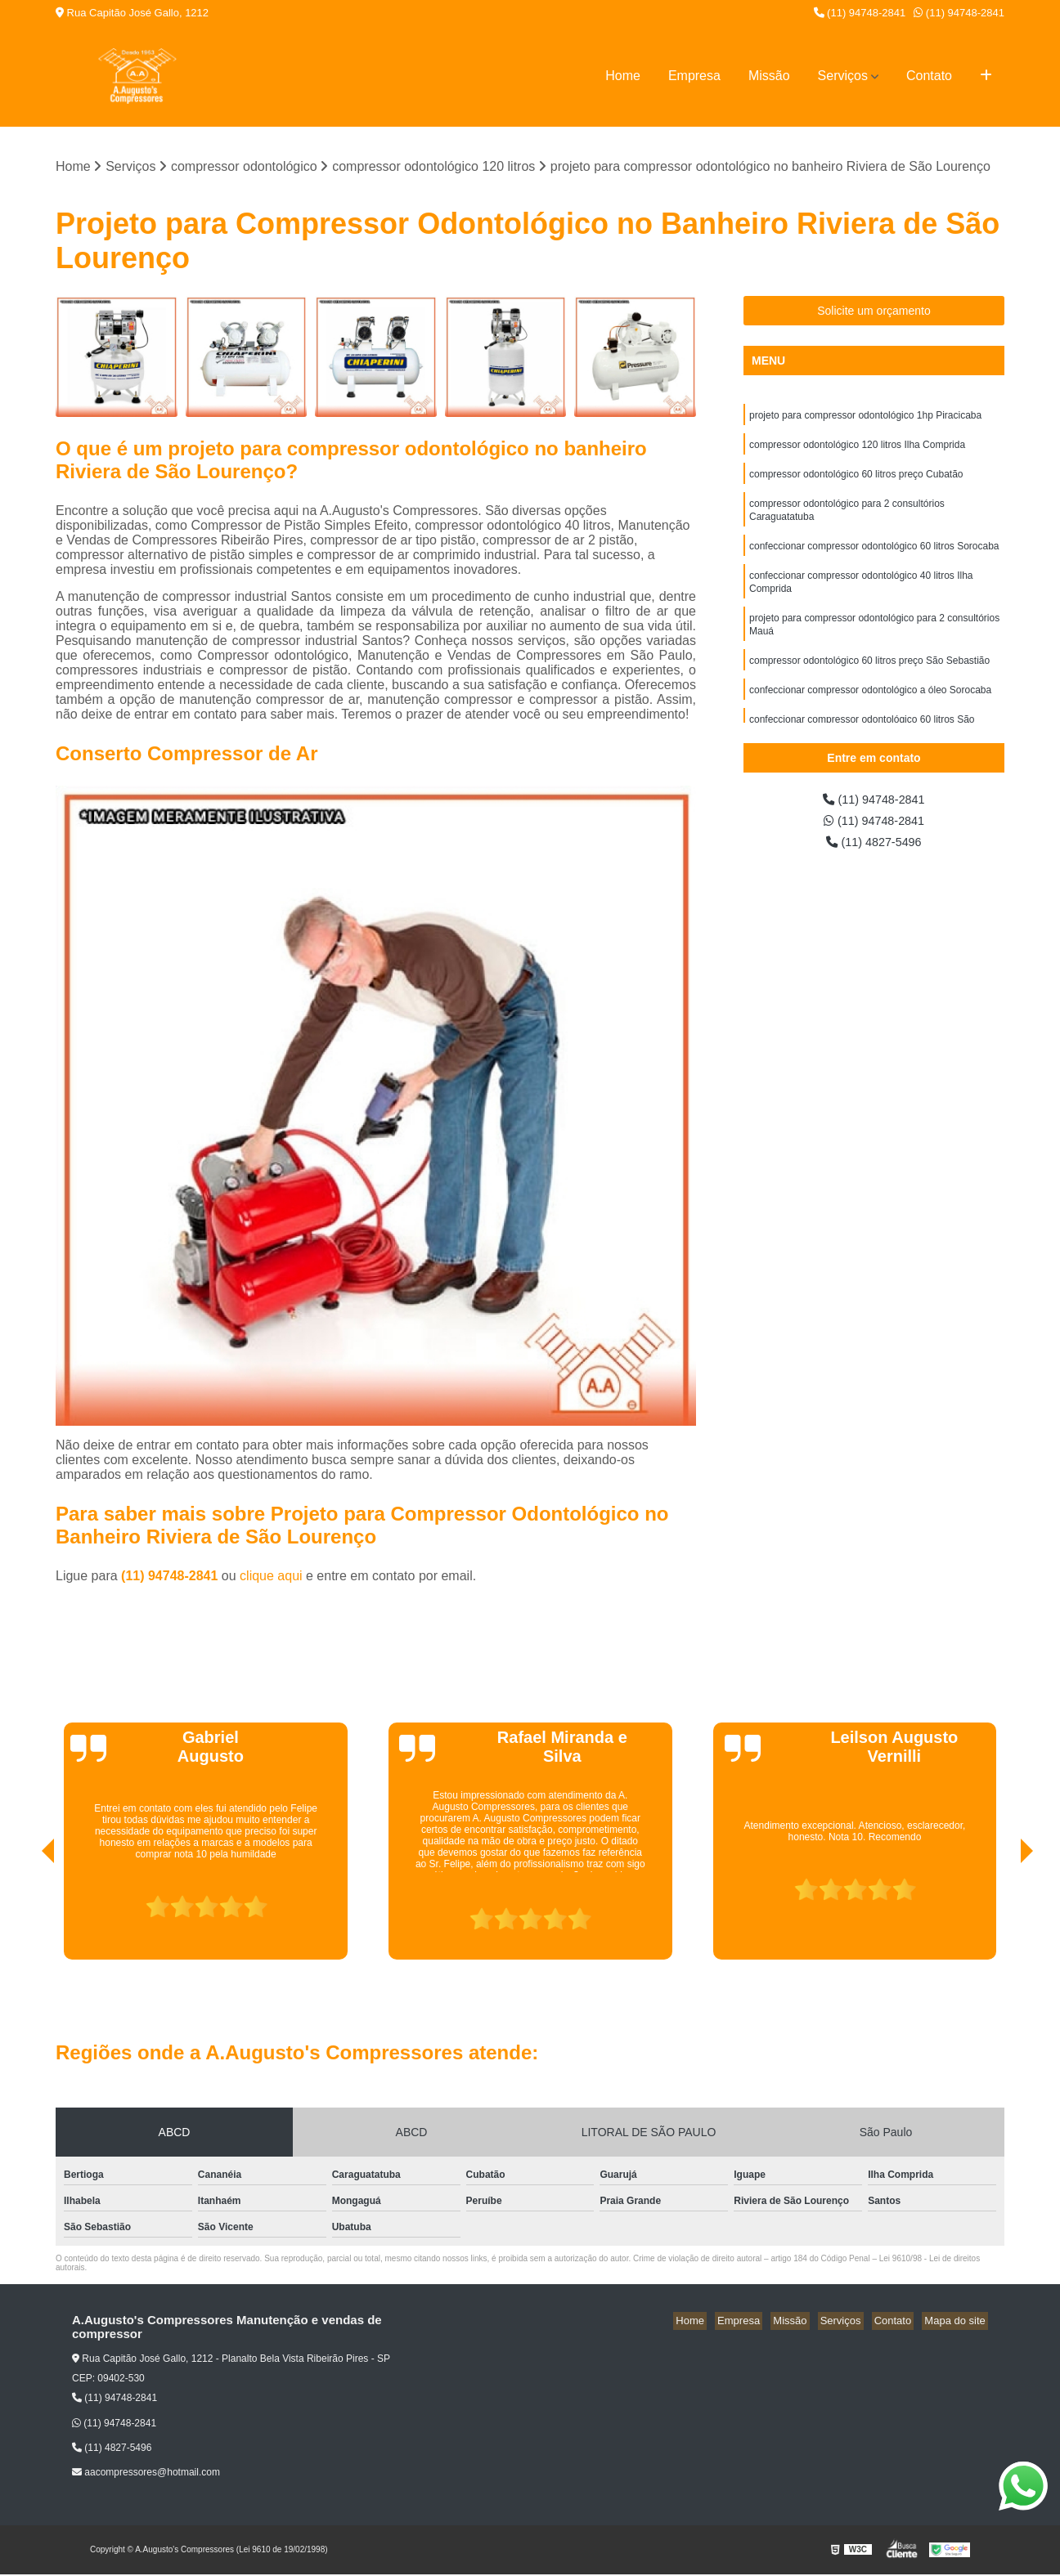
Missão (769, 76)
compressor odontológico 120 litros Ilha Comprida (857, 449)
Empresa (694, 76)
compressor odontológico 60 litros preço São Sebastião (869, 679)
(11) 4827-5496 (874, 847)
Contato (929, 76)
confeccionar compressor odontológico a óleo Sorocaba (870, 710)
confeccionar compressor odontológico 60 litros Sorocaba (874, 556)
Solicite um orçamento (874, 312)
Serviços (843, 76)
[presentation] (25, 1915)
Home (622, 76)
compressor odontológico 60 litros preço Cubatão (856, 480)
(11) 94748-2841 (860, 13)
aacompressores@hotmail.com (146, 2474)
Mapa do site (957, 2322)
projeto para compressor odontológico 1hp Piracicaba (865, 417)
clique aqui (271, 1577)
